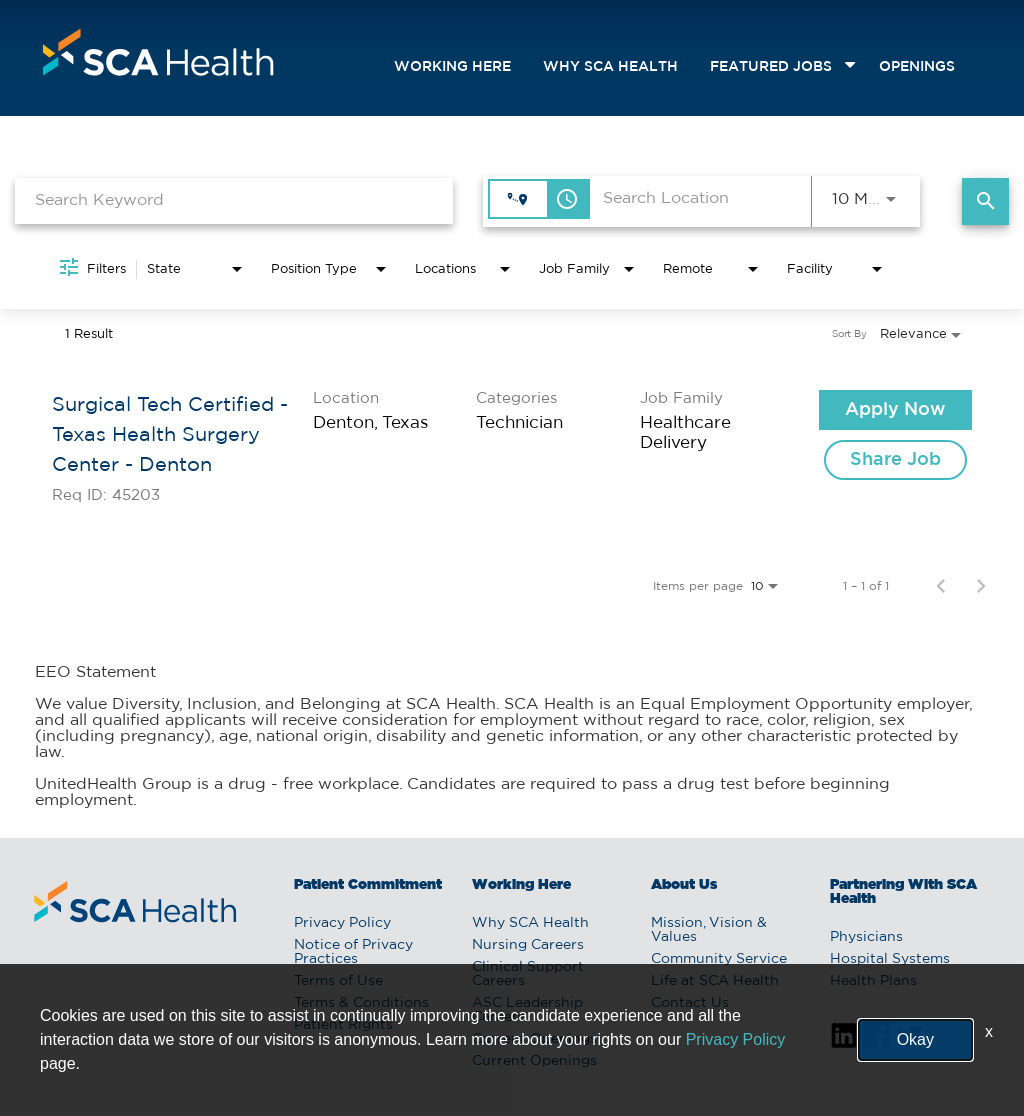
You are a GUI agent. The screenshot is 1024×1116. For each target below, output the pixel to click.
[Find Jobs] (985, 201)
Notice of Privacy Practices (353, 952)
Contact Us (690, 1003)
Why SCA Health (610, 67)
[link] (512, 446)
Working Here (452, 67)
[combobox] (234, 200)
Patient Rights (343, 1025)
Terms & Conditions (361, 1003)
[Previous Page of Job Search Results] (941, 586)
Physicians (866, 937)
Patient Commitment (368, 885)
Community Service (719, 959)
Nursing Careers (528, 945)
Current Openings (534, 1039)
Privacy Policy (342, 923)
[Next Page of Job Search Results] (981, 586)
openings (917, 67)
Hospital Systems (890, 959)
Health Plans (873, 981)
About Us (684, 885)
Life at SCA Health (715, 981)
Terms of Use (338, 981)
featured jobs (771, 67)
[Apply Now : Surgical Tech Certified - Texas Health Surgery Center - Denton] (895, 410)
